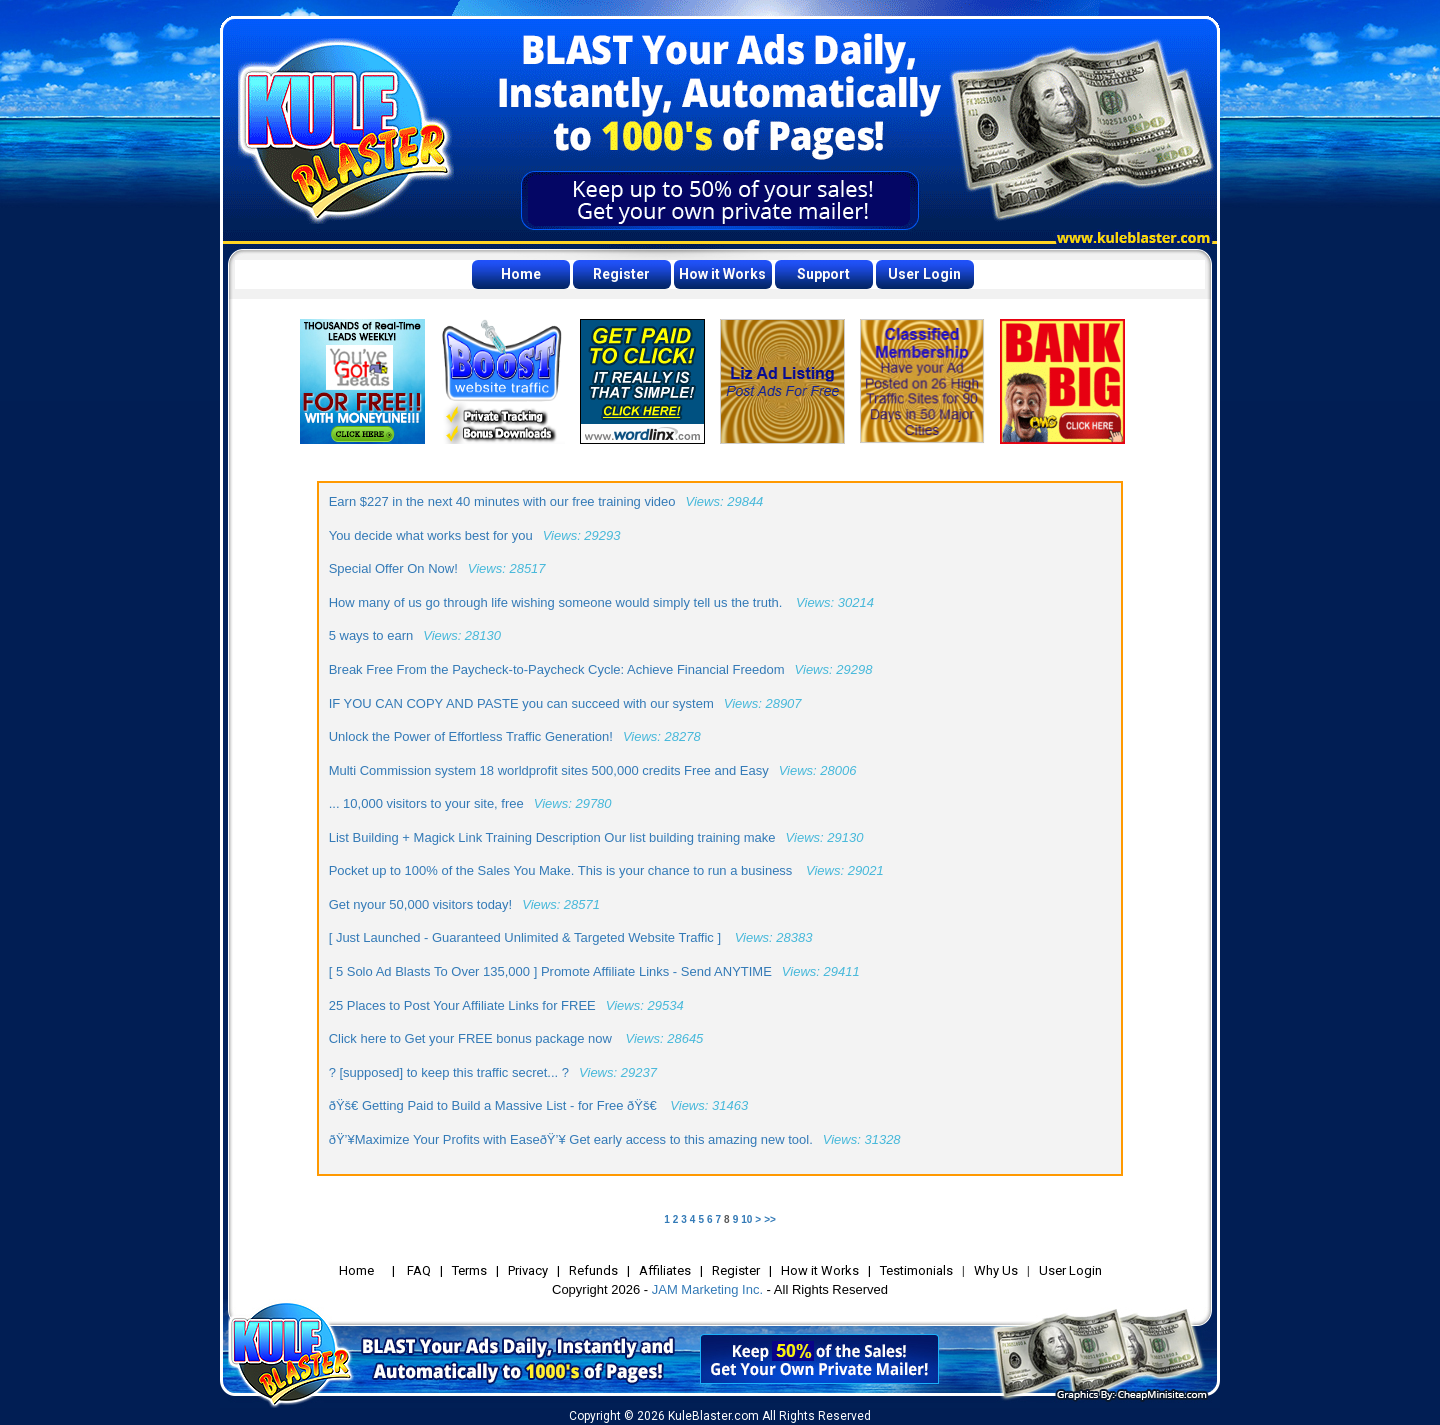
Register (621, 274)
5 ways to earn (371, 635)
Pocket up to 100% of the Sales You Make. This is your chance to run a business (562, 870)
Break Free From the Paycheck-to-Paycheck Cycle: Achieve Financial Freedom (557, 669)
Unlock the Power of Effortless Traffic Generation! (471, 736)
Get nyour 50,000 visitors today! (421, 904)
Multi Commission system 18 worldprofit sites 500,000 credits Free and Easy (549, 770)
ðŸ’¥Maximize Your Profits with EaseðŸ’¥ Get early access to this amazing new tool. (571, 1139)
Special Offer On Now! (393, 568)
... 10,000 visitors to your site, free (426, 803)
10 (746, 1219)
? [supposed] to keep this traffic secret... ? (449, 1072)
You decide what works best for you (431, 535)
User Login (924, 274)
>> (770, 1219)
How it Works (722, 274)
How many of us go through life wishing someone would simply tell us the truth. (557, 602)
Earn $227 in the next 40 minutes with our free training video (502, 501)
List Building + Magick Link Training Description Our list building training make (552, 837)
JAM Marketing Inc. (707, 1289)
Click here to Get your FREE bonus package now (472, 1038)
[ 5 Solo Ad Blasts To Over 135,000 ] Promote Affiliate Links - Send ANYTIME (550, 971)
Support (823, 274)
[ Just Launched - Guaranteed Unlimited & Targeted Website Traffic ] (527, 937)
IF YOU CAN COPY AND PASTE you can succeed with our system (521, 703)
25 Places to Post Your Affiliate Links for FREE (462, 1005)
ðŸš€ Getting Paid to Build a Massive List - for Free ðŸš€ (495, 1105)
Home (521, 274)
